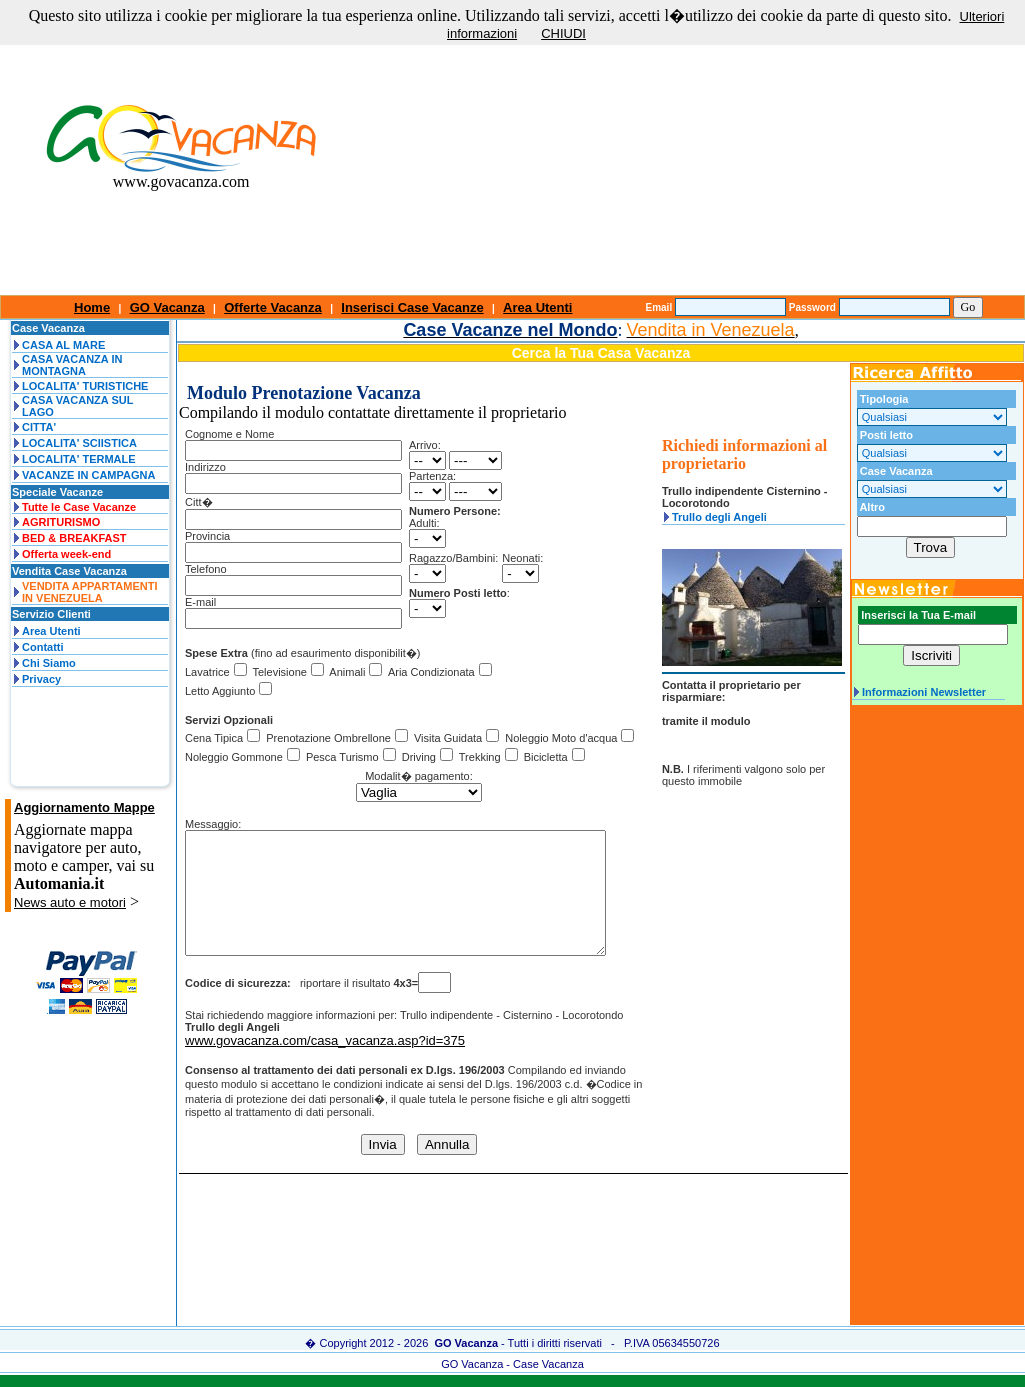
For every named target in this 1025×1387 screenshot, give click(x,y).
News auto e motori (70, 902)
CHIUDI (563, 33)
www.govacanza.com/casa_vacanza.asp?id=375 (325, 1064)
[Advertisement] (694, 155)
